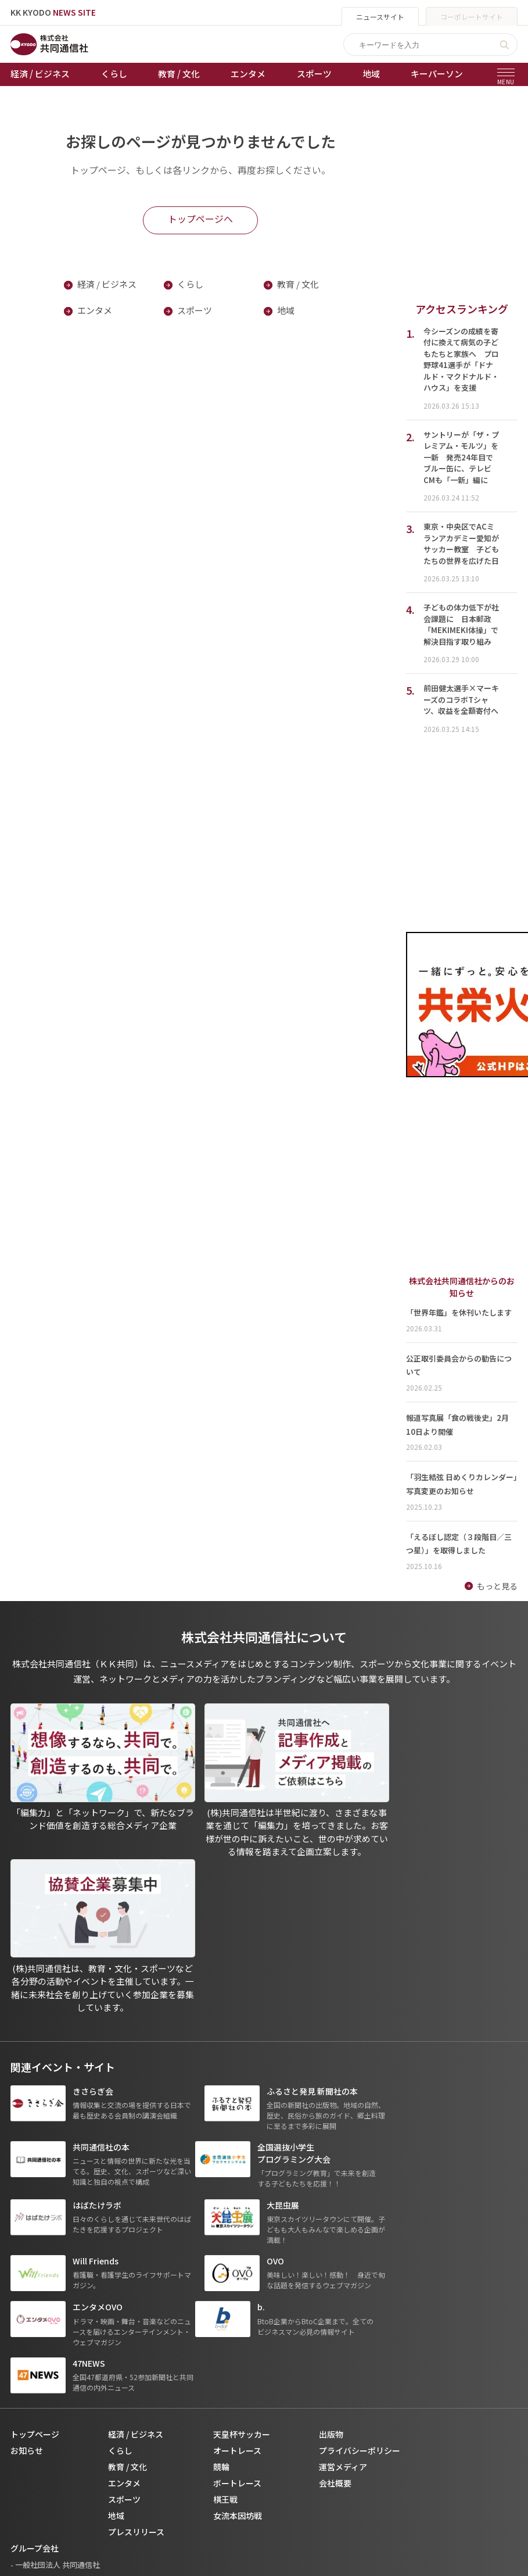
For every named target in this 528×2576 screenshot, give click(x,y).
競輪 (221, 2220)
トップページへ (200, 219)
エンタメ (248, 73)
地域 (371, 73)
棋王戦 (225, 2253)
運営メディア (343, 2220)
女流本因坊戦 (237, 2269)
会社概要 (335, 2236)
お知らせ (26, 2204)
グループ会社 (34, 2301)
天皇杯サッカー (241, 2187)
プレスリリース (136, 2285)
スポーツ (314, 73)
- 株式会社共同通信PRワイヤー (62, 2334)
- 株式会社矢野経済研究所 (54, 2350)
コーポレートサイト (471, 17)
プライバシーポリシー (359, 2204)
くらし (114, 73)
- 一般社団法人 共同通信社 (55, 2318)
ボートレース (237, 2236)
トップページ (34, 2187)
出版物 (331, 2187)
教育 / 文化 (179, 73)
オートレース (237, 2204)
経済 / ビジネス (40, 73)
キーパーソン (437, 73)
